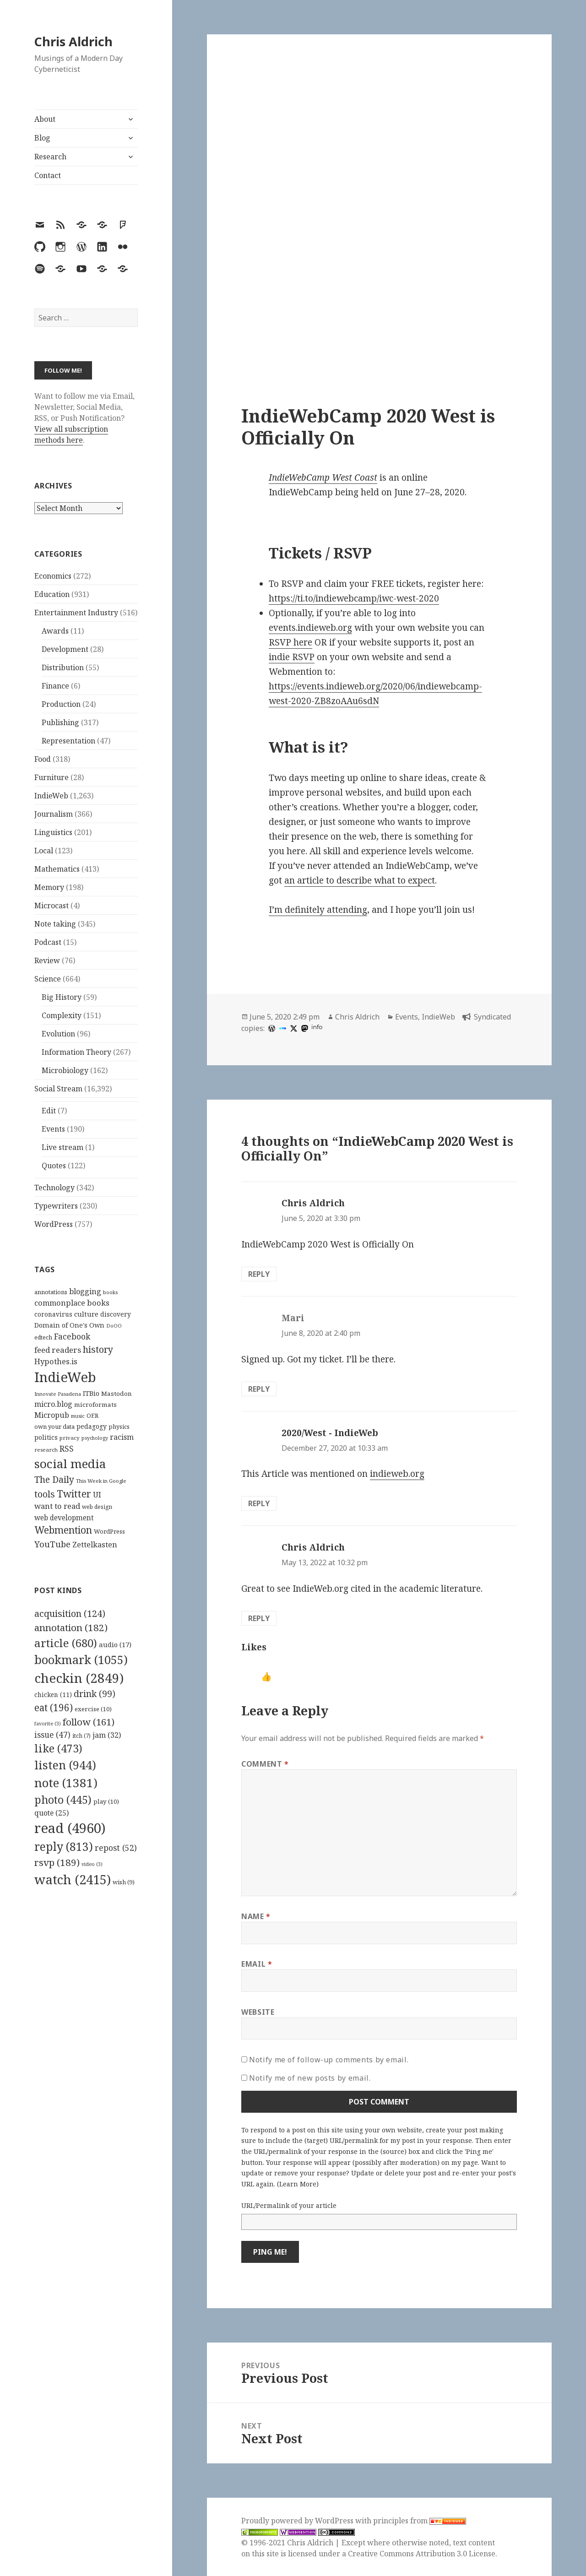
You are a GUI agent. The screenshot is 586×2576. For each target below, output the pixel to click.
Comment (265, 1764)
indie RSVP (292, 657)
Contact (47, 175)
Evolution (58, 1034)
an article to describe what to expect (359, 880)
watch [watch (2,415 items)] (72, 1879)
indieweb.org (397, 1474)
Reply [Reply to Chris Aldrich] (259, 1274)
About (44, 119)
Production (61, 704)
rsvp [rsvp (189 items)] (57, 1862)
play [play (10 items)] (106, 1801)
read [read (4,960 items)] (70, 1828)
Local (43, 851)
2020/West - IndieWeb (330, 1433)
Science (47, 979)
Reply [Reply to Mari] (259, 1389)
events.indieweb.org (310, 628)
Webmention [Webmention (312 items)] (63, 1530)
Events (53, 1129)
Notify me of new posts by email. (309, 2078)
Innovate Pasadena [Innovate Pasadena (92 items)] (57, 1393)
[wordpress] (270, 1028)
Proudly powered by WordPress (298, 2521)
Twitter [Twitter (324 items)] (74, 1493)
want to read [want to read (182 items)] (57, 1506)
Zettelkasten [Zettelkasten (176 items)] (94, 1545)
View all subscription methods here (71, 434)
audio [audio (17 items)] (115, 1644)
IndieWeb (51, 796)
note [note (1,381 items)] (66, 1782)
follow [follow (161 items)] (88, 1721)
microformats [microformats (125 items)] (95, 1404)
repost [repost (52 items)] (116, 1847)
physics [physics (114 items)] (119, 1426)
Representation (68, 741)
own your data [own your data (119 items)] (54, 1426)
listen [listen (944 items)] (65, 1765)
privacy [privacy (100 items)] (70, 1437)
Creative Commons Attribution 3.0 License (421, 2554)
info (316, 1027)
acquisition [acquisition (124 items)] (69, 1613)
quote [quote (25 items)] (51, 1813)
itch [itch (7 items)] (81, 1736)
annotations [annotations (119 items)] (50, 1292)
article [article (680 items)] (65, 1642)
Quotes (54, 1166)
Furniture (51, 777)
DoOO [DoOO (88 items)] (114, 1326)
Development (65, 649)
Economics (52, 576)
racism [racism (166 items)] (122, 1437)
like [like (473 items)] (58, 1748)
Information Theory (76, 1052)
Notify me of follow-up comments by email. (328, 2060)
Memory (49, 887)
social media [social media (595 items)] (70, 1463)
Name (256, 1916)
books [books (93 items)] (110, 1292)
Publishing (60, 722)
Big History (61, 997)
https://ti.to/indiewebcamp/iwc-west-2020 (354, 598)
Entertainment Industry (76, 612)
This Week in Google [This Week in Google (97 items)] (101, 1480)
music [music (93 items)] (78, 1415)
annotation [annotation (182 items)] (71, 1627)
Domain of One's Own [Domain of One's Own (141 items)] (69, 1325)
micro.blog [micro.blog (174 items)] (53, 1404)
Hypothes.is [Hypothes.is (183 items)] (55, 1361)
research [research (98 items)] (46, 1449)
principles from (419, 2521)
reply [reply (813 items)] (63, 1846)
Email (256, 1964)
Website (257, 2012)
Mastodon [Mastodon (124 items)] (116, 1393)
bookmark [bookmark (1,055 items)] (81, 1659)
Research (50, 157)
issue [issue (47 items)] (52, 1735)
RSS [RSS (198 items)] (67, 1448)
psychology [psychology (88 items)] (94, 1438)
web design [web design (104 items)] (97, 1507)
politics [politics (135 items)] (46, 1437)
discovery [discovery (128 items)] (115, 1314)
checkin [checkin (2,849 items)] (79, 1678)
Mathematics (57, 869)
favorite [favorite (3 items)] (47, 1723)
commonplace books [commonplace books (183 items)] (71, 1302)
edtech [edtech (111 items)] (43, 1337)
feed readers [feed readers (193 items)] (57, 1350)
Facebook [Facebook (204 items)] (72, 1336)
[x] (292, 1028)
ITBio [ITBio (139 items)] (91, 1393)
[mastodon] (303, 1028)
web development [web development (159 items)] (64, 1518)
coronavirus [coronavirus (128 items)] (53, 1314)
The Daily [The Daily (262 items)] (54, 1479)
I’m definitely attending (318, 910)
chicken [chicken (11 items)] (53, 1695)
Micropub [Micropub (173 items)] (51, 1415)
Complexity (61, 1015)
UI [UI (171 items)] (97, 1495)
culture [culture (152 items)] (86, 1313)
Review (47, 960)
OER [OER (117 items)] (92, 1415)
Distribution (63, 667)
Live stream (62, 1147)
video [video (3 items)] (92, 1864)
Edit (49, 1111)
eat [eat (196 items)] (53, 1707)
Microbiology (65, 1070)
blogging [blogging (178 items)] (85, 1291)
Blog (42, 138)
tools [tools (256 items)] (44, 1494)
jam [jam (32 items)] (106, 1735)
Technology (54, 1187)
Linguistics (53, 832)
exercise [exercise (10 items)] (93, 1709)
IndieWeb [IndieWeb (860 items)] (65, 1377)
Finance (55, 686)
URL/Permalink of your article (288, 2205)
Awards (55, 631)
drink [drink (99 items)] (94, 1694)
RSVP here (290, 642)
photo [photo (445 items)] (63, 1799)
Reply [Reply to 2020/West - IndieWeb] (259, 1503)
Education (52, 594)
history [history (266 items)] (98, 1349)
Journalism (53, 814)
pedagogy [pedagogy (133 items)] (91, 1426)
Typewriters (56, 1206)
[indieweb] (281, 1028)
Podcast (47, 942)
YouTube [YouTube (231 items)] (52, 1544)
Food (42, 759)
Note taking (55, 924)
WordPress (53, 1224)
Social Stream (58, 1089)
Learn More (297, 2184)
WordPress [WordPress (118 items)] (109, 1531)
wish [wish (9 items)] (124, 1882)
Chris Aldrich (73, 41)
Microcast (51, 905)
